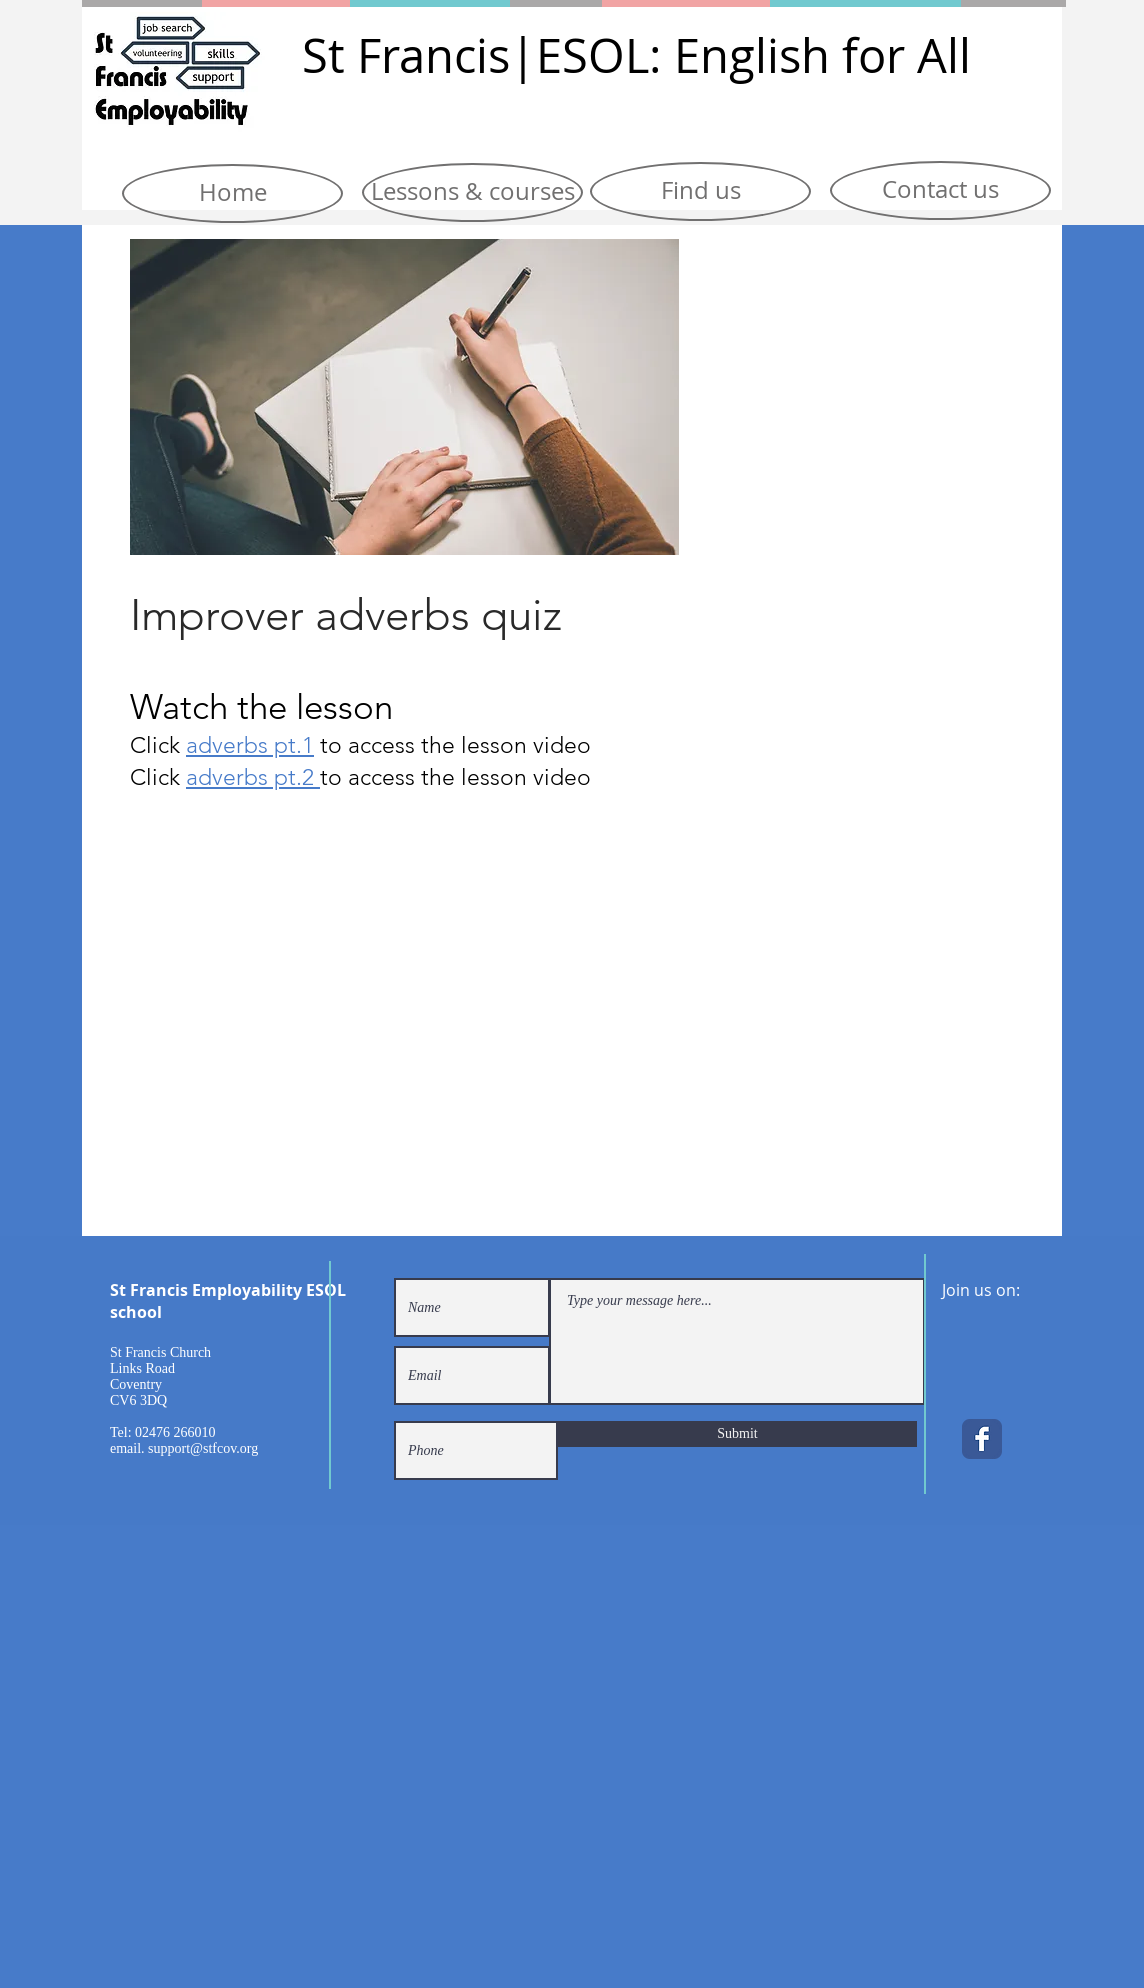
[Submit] (737, 1434)
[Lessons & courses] (472, 192)
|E (536, 55)
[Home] (232, 193)
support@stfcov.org (203, 1448)
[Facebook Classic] (982, 1439)
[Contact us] (940, 190)
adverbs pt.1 (250, 745)
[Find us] (700, 191)
